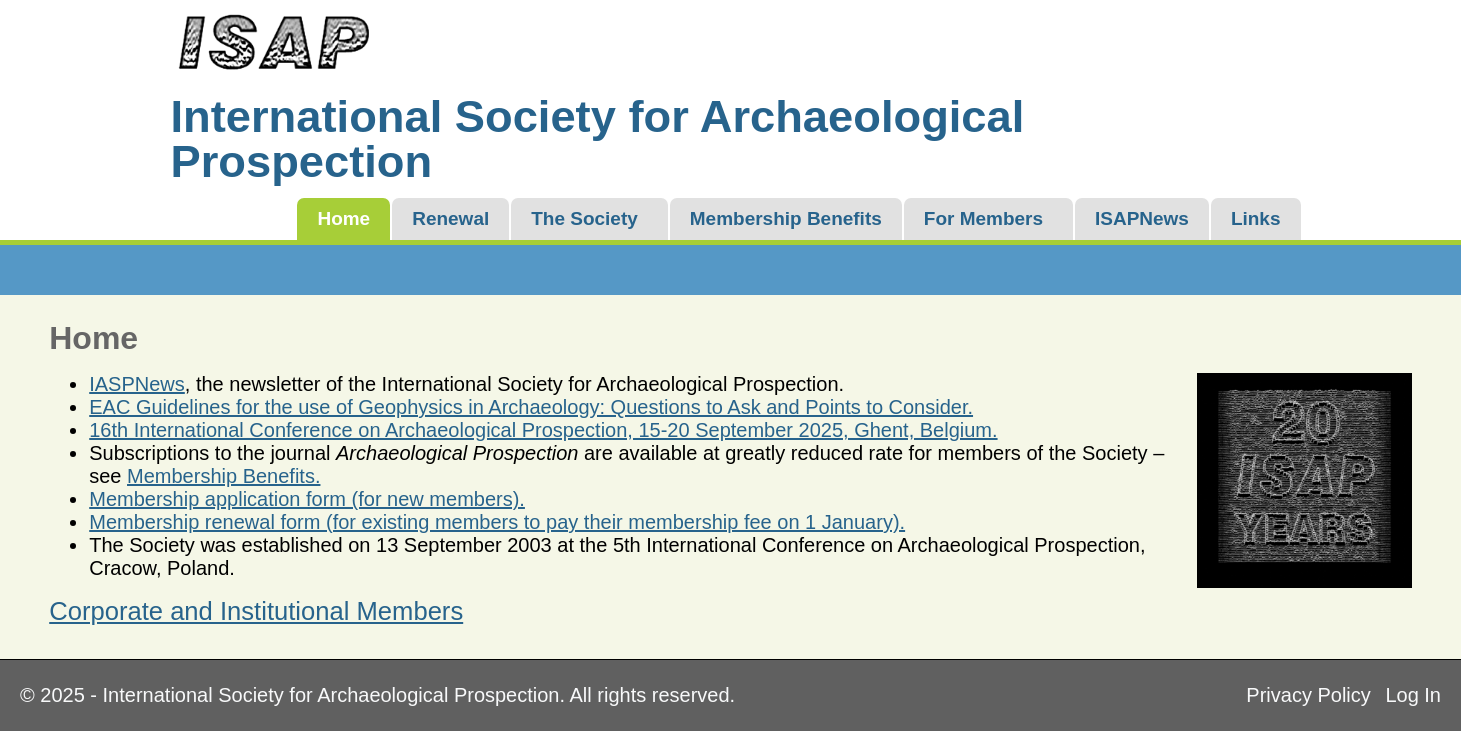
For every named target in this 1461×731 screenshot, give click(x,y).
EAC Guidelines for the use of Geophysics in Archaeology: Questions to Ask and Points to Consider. (531, 407)
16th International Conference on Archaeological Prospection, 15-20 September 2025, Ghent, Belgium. (543, 430)
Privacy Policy (1308, 695)
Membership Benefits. (223, 476)
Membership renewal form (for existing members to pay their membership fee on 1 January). (497, 522)
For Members (983, 218)
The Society (584, 218)
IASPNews (137, 384)
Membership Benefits (786, 218)
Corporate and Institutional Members (256, 611)
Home (343, 218)
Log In (1413, 695)
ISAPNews (1142, 218)
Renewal (450, 218)
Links (1256, 218)
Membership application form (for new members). (307, 499)
